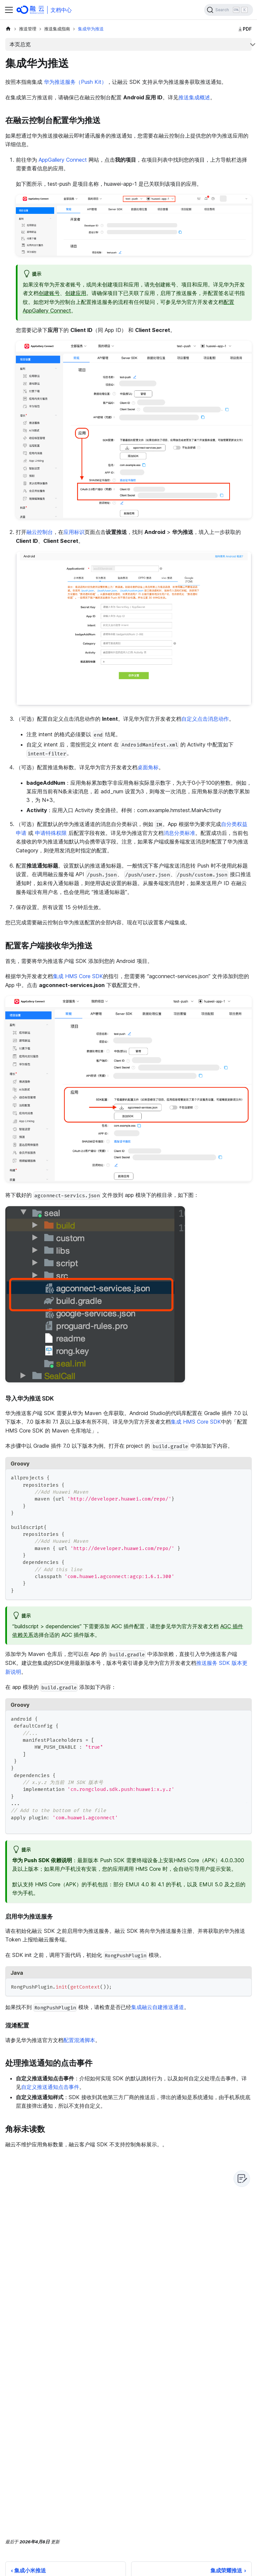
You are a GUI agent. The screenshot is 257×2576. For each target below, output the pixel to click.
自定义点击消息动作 (205, 718)
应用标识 (74, 532)
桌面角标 (148, 767)
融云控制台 (39, 532)
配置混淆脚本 (79, 2040)
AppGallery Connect (63, 159)
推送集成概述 (194, 97)
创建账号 (49, 293)
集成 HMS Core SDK (78, 976)
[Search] (228, 10)
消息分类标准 (179, 833)
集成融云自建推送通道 (157, 2007)
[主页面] (8, 28)
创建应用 (75, 293)
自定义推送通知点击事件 (50, 2087)
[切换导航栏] (9, 10)
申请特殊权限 (51, 833)
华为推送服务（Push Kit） (75, 82)
